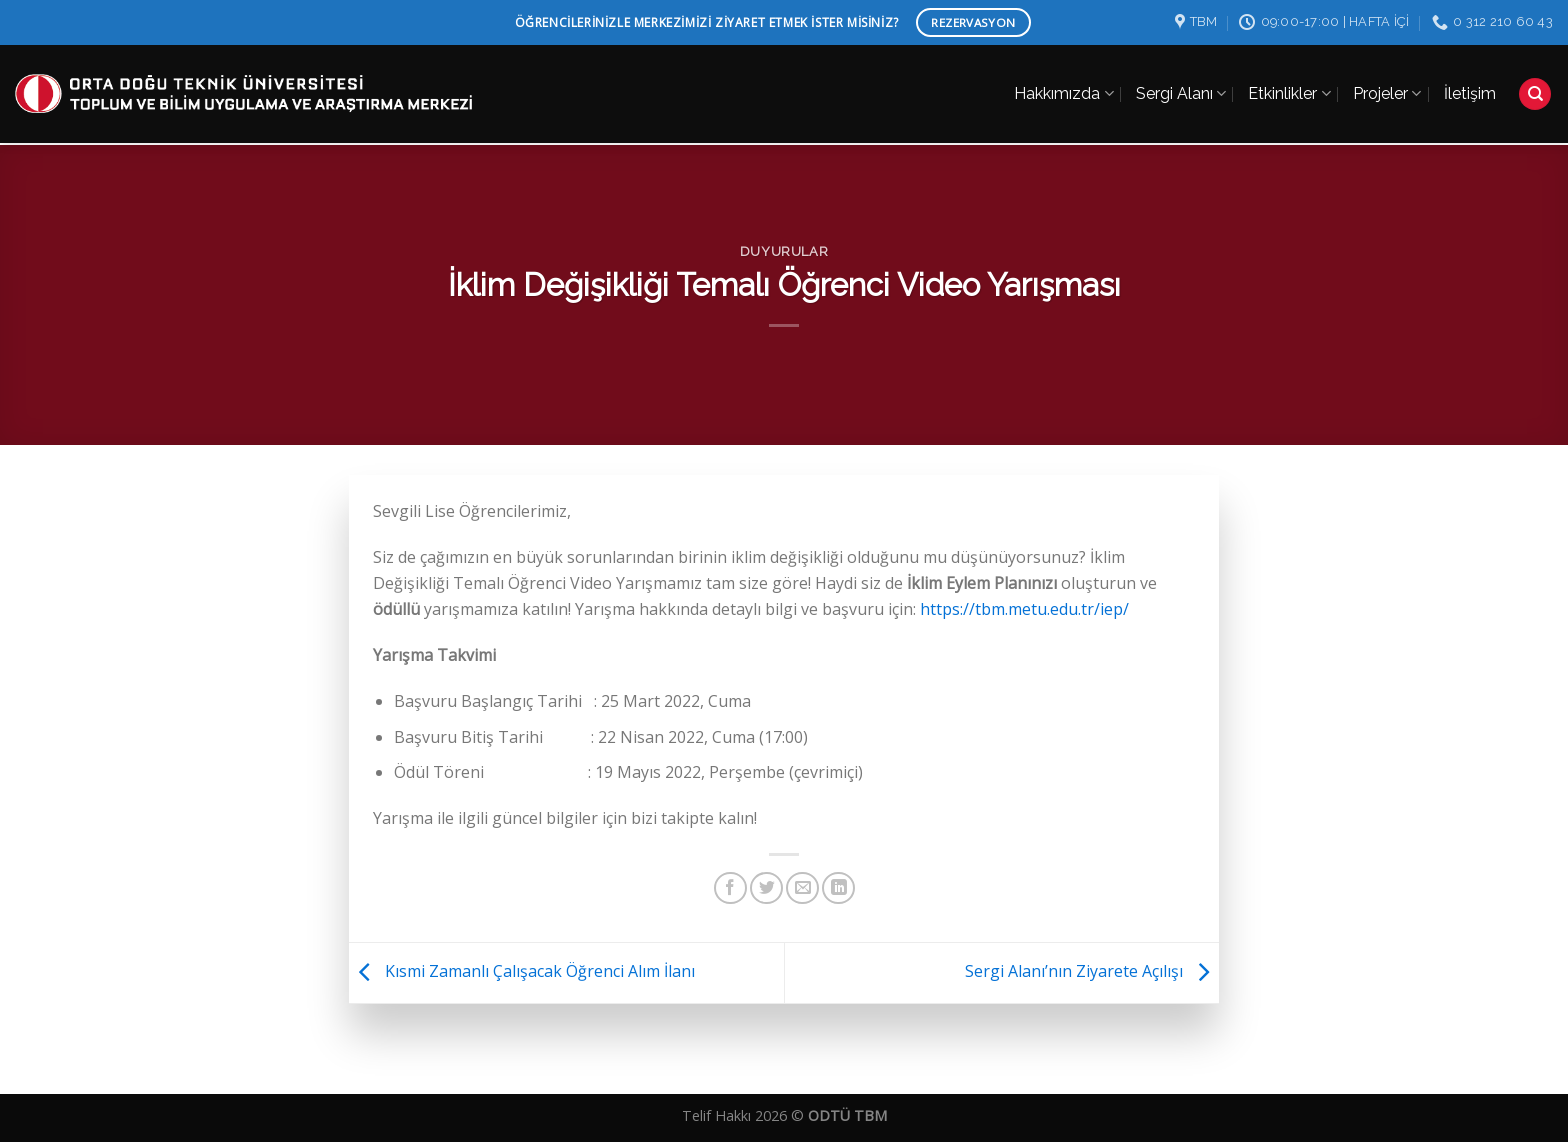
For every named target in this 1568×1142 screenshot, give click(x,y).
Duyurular (784, 251)
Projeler (1387, 83)
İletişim (1470, 82)
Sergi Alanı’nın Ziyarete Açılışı (1092, 971)
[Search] (1535, 83)
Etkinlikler (1289, 83)
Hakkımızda (1063, 83)
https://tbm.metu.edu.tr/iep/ (1024, 609)
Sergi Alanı (1181, 83)
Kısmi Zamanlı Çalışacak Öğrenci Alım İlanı (522, 971)
